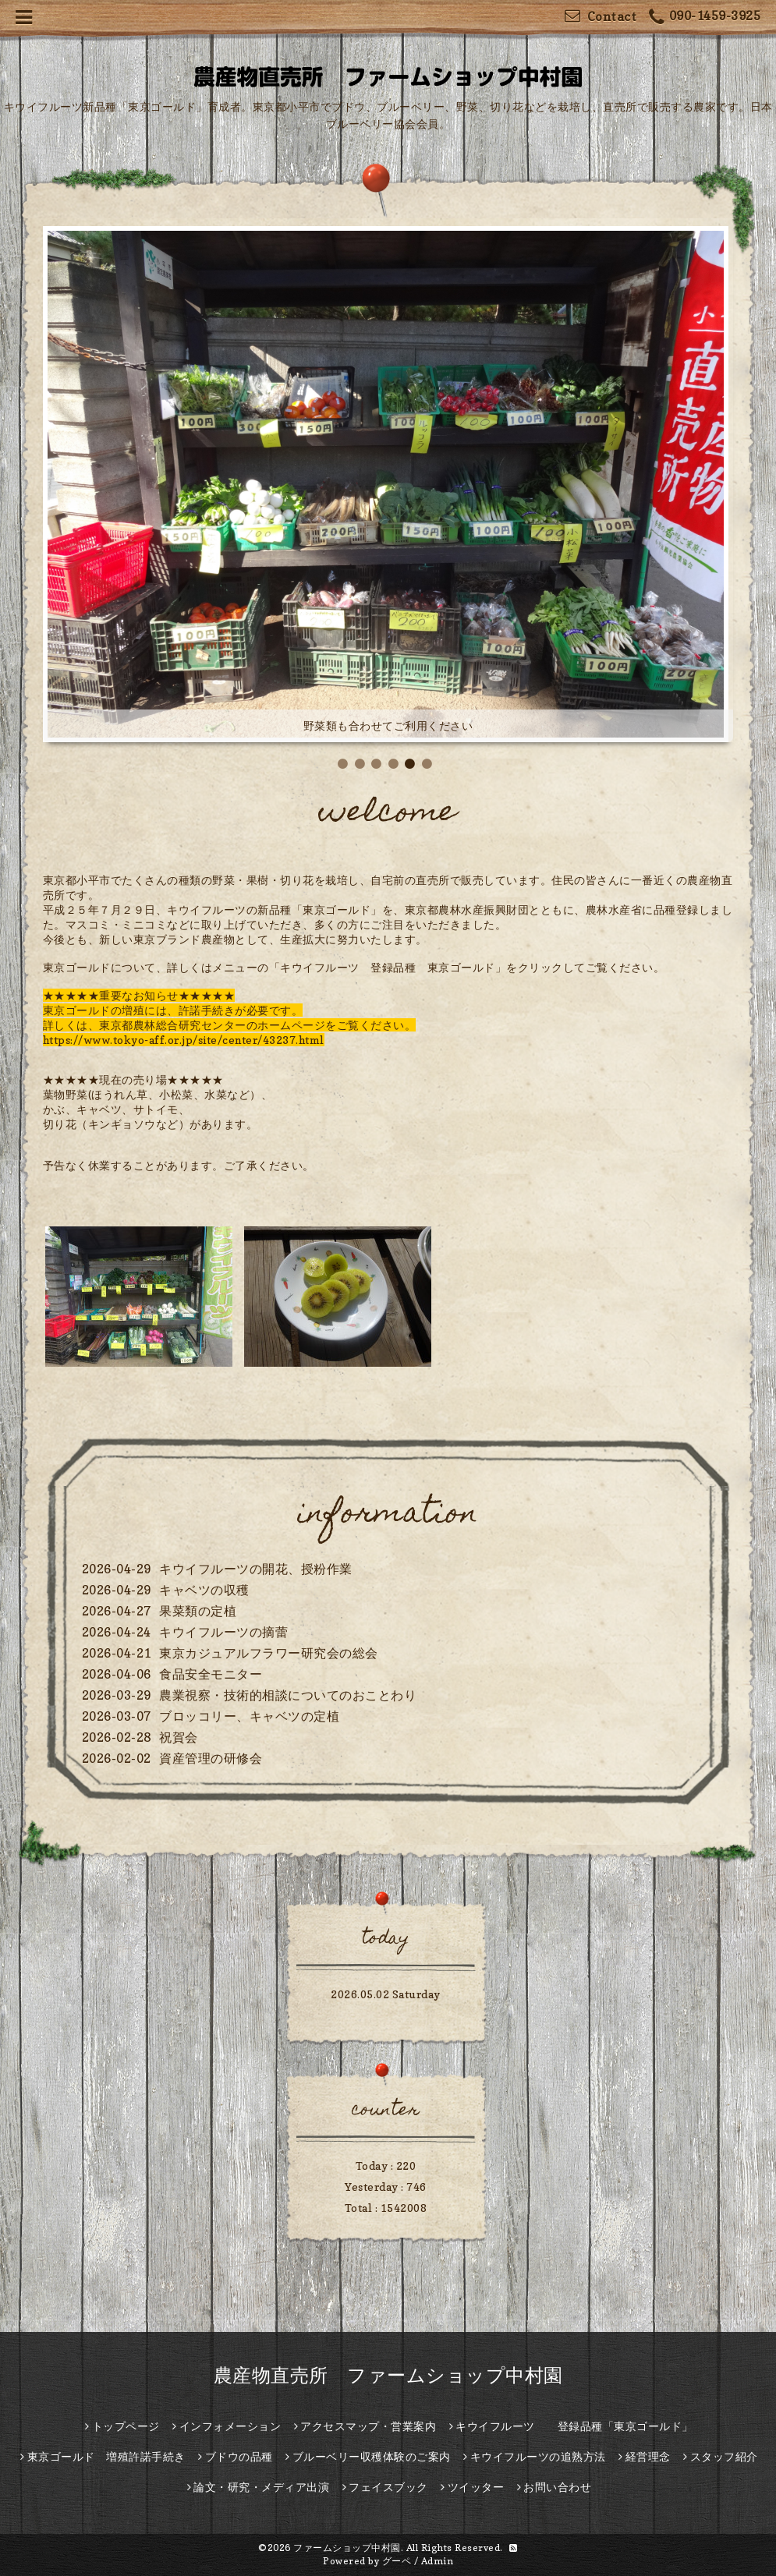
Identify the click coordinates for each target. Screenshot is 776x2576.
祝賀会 (178, 1737)
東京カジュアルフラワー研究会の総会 (268, 1653)
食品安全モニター (210, 1674)
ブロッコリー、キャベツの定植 (249, 1716)
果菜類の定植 (197, 1611)
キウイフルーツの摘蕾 (223, 1632)
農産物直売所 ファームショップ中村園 (388, 2375)
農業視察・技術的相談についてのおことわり (287, 1695)
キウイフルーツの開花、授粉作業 (256, 1568)
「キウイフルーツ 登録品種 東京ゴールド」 (388, 967)
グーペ (397, 2561)
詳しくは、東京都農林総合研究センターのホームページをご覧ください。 (229, 1024)
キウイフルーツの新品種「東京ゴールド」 (274, 909)
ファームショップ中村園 (347, 2547)
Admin (437, 2561)
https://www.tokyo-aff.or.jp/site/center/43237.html (183, 1039)
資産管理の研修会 (210, 1758)
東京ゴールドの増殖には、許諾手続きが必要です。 (173, 1010)
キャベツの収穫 (204, 1590)
